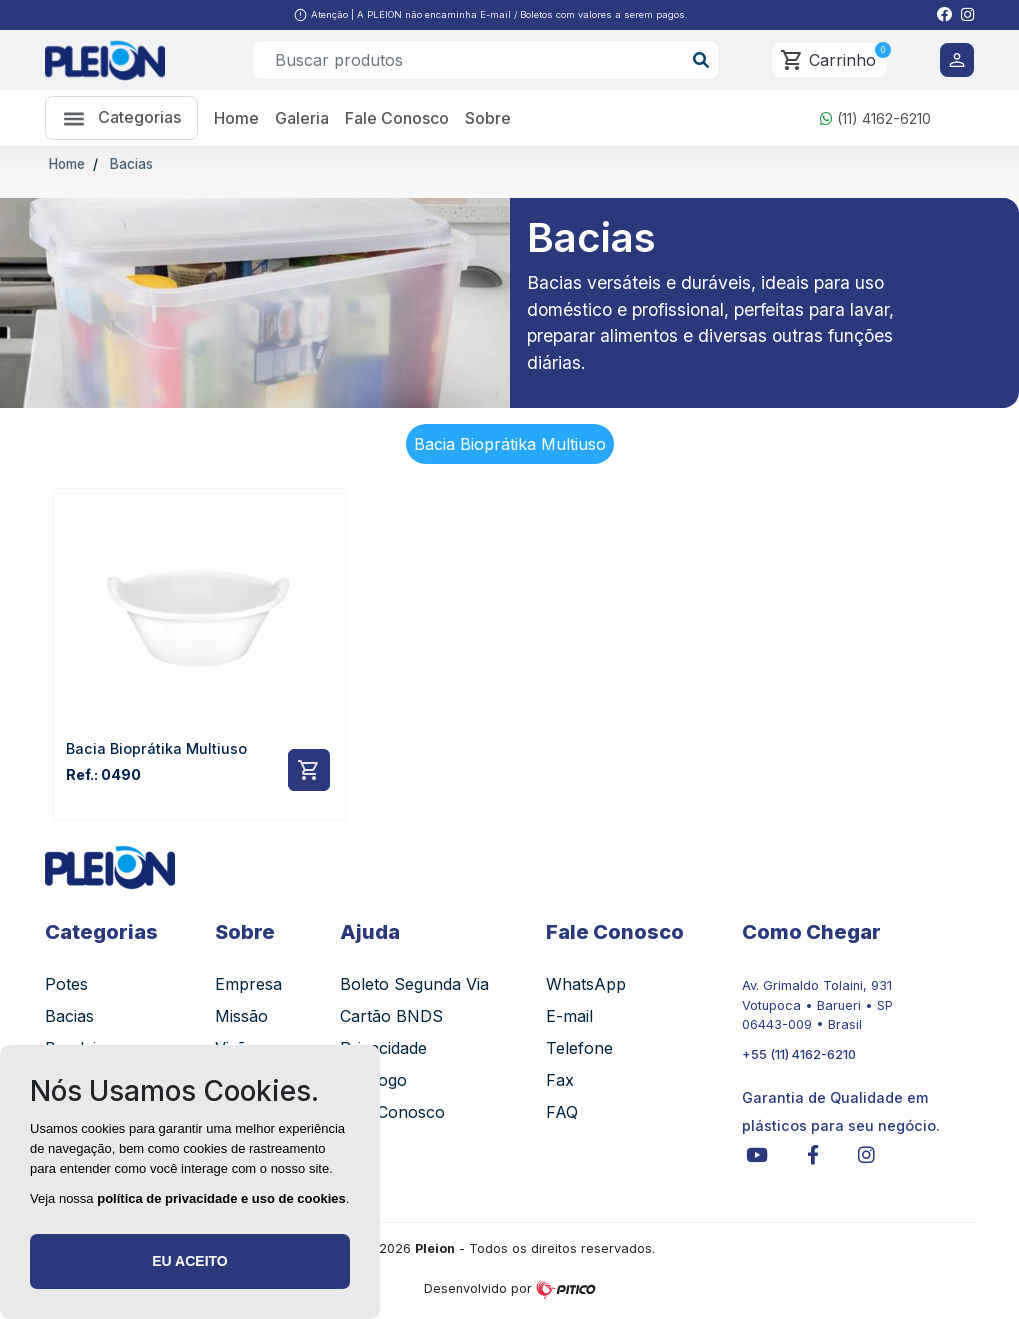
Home (236, 118)
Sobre (488, 118)
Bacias (129, 164)
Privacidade (383, 1048)
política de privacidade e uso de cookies (221, 1198)
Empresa (248, 984)
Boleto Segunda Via (414, 984)
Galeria (302, 118)
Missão (241, 1016)
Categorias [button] (121, 119)
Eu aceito (189, 1261)
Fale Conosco (397, 118)
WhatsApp (586, 984)
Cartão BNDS (391, 1016)
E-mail (569, 1016)
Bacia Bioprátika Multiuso (510, 444)
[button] (945, 14)
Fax (560, 1080)
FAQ (562, 1112)
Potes (66, 984)
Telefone (579, 1048)
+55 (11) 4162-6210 (799, 1054)
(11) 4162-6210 (875, 118)
